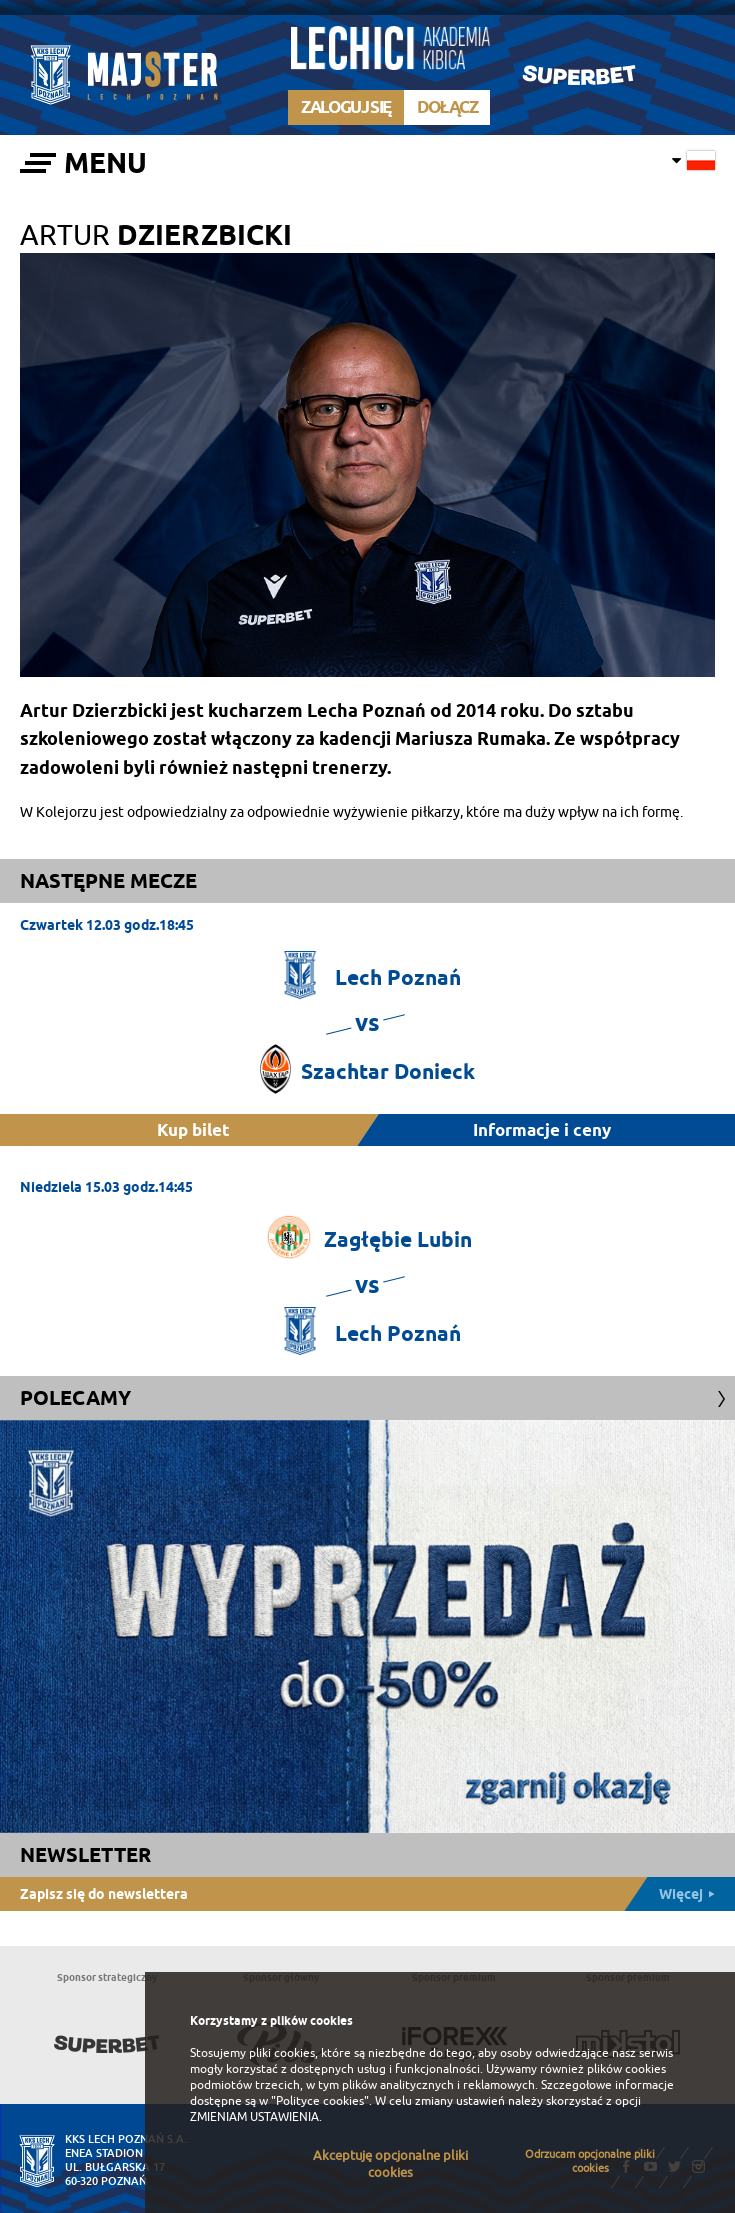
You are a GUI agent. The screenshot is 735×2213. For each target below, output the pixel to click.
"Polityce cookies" (320, 2101)
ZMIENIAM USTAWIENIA (254, 2117)
